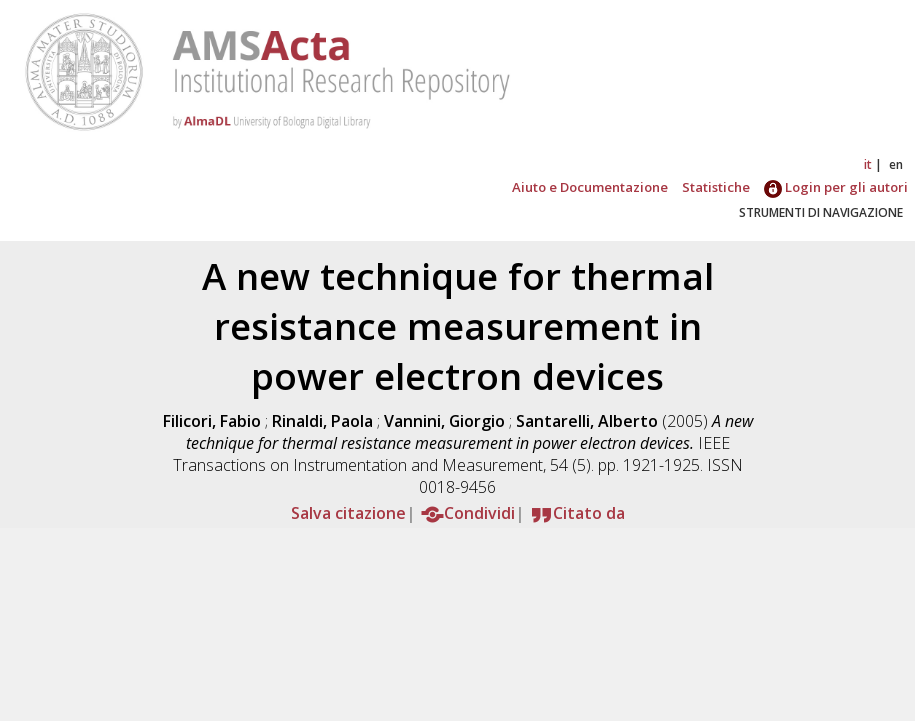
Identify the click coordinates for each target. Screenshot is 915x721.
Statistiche (716, 187)
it (868, 164)
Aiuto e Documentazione (590, 187)
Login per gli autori (836, 187)
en (896, 164)
